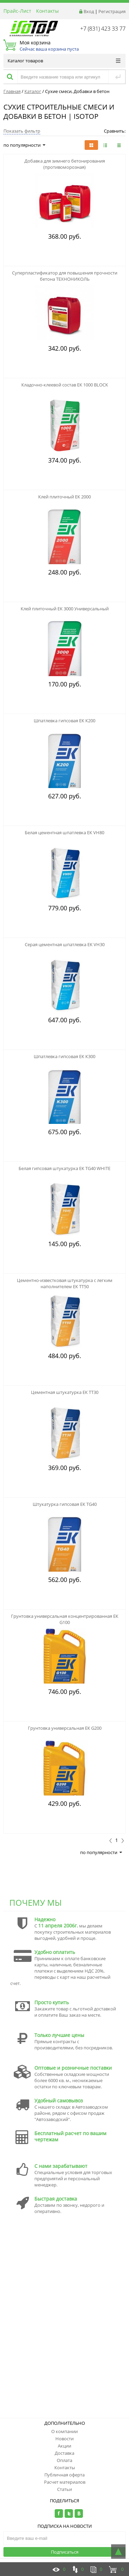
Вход (89, 11)
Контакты (47, 11)
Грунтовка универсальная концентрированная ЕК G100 (64, 1619)
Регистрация (112, 11)
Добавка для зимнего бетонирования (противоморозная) (64, 164)
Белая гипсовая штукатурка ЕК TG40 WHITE (64, 1168)
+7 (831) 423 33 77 (103, 28)
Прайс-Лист (17, 11)
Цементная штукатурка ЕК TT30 (64, 1392)
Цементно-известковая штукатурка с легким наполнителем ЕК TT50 (64, 1283)
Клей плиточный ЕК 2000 (64, 497)
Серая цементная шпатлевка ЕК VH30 (65, 944)
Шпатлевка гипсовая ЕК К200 (64, 720)
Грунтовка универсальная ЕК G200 (64, 1728)
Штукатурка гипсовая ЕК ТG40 (65, 1504)
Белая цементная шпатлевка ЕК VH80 (64, 832)
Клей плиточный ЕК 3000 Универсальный (65, 609)
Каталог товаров (64, 61)
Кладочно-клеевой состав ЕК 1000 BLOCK (64, 385)
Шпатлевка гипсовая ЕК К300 (64, 1056)
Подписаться (64, 2552)
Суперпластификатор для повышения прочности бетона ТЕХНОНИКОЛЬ (64, 276)
